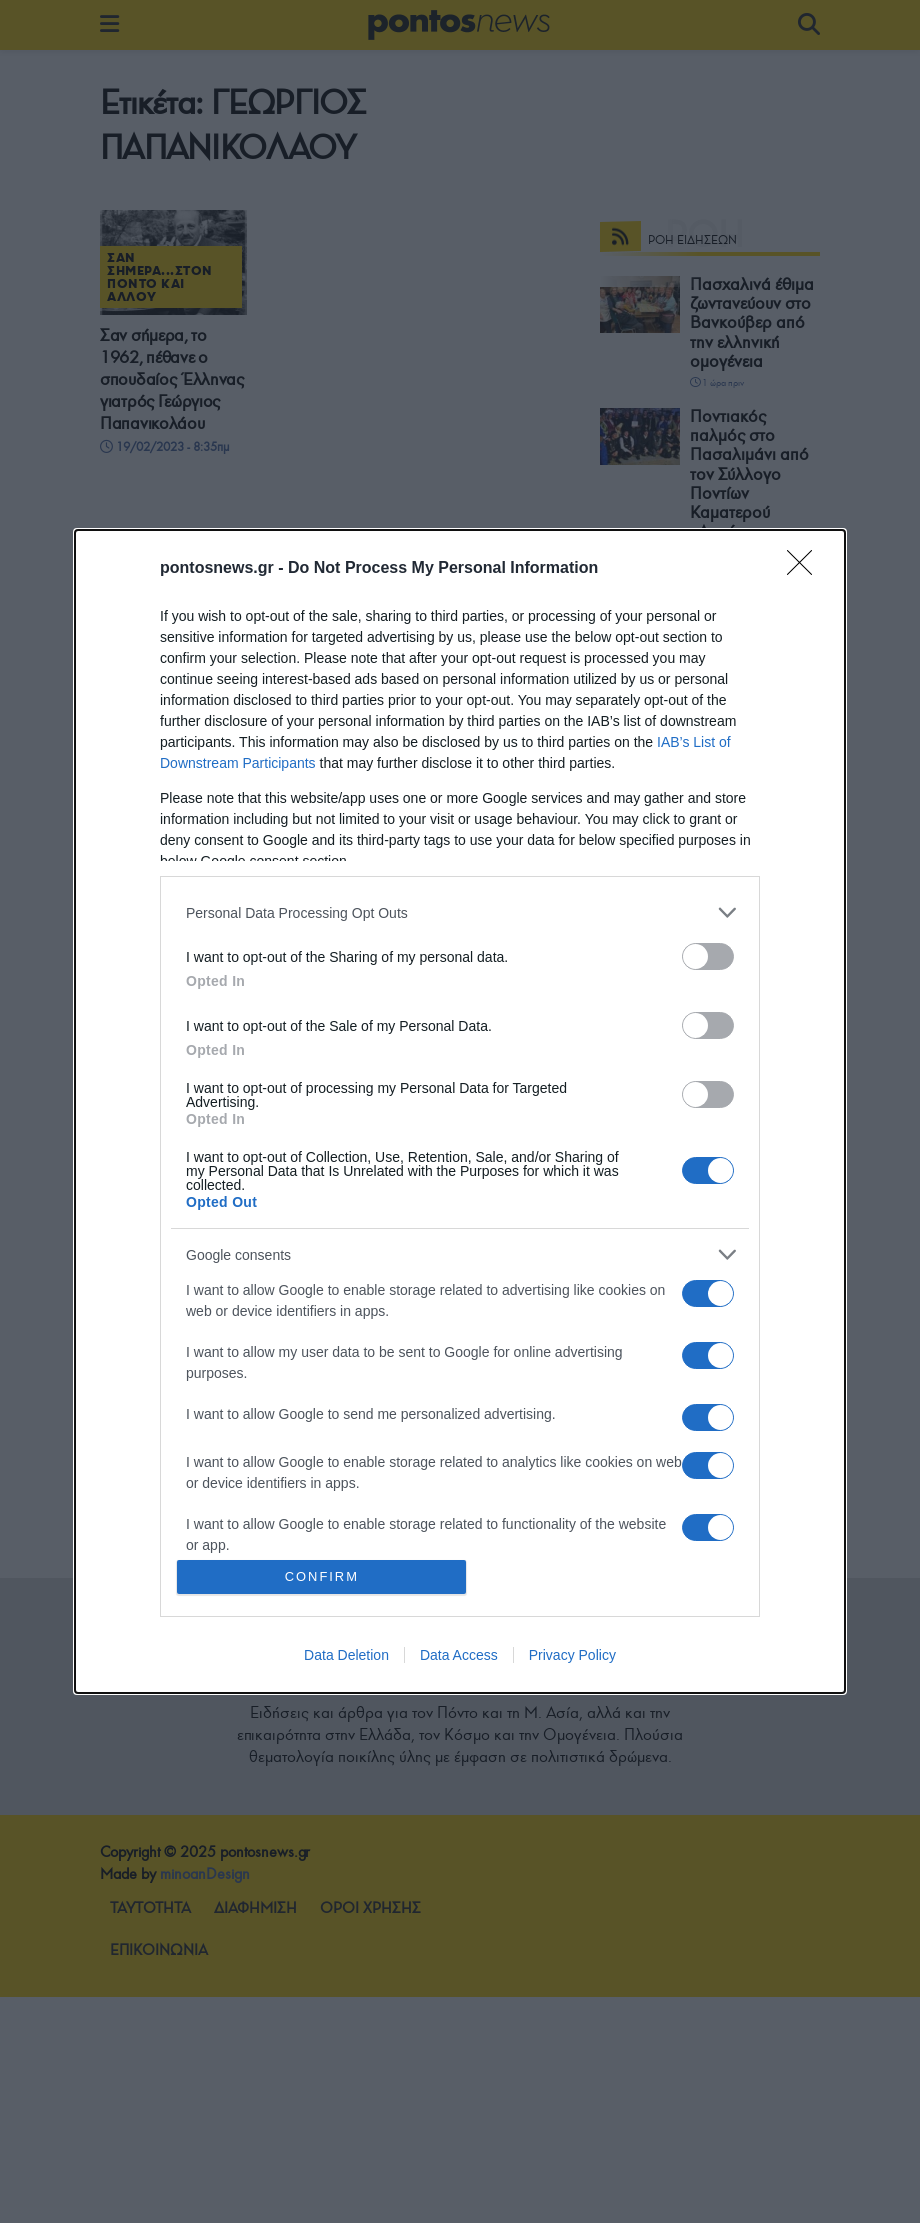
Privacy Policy (572, 1655)
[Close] (806, 569)
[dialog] (460, 1111)
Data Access (459, 1655)
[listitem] (460, 912)
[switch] (708, 956)
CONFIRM (322, 1576)
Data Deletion (346, 1655)
